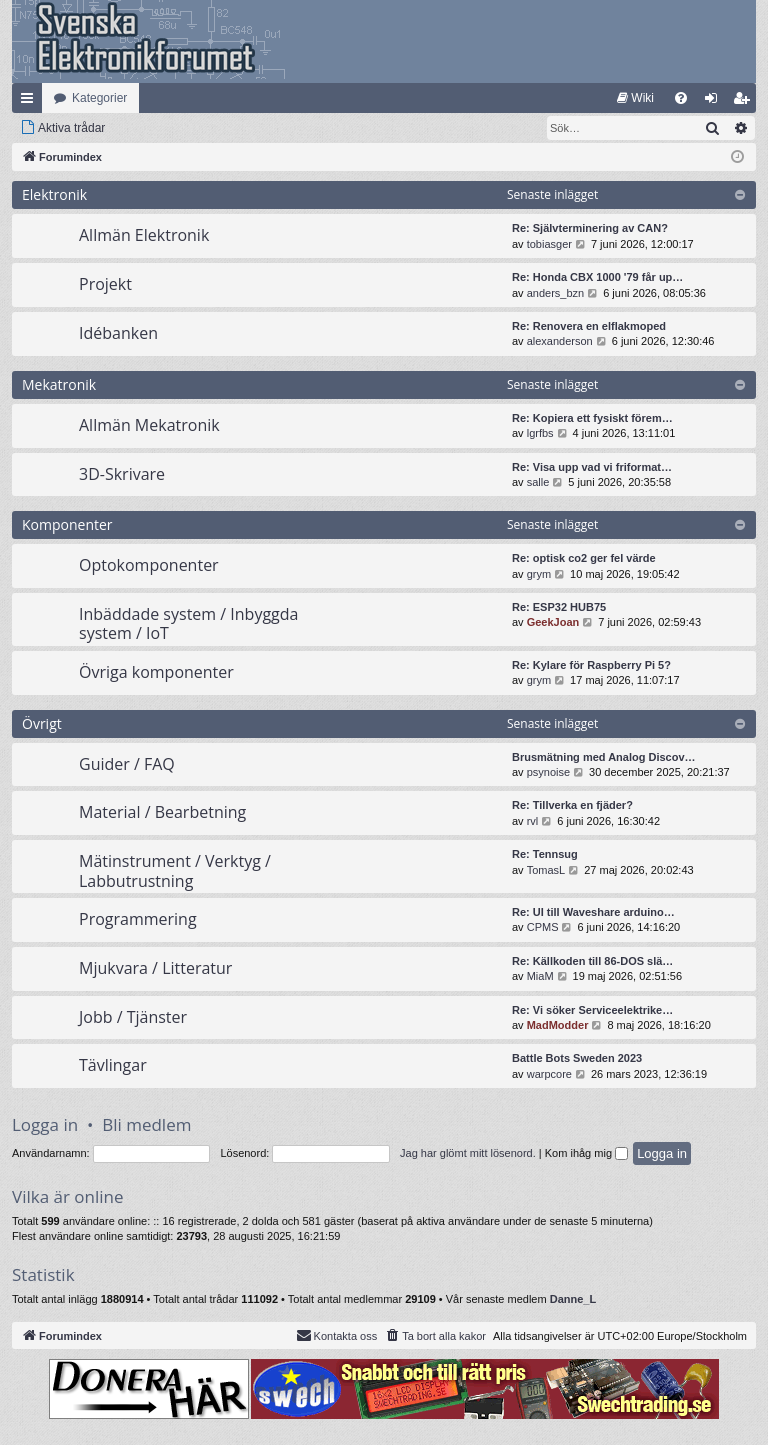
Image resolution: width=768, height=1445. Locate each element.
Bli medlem (146, 1124)
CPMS (543, 927)
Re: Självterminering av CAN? (590, 228)
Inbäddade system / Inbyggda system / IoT (188, 623)
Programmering (138, 919)
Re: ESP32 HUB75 (559, 607)
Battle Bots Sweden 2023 (577, 1058)
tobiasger (549, 244)
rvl (533, 821)
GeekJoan (553, 622)
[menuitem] (635, 98)
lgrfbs (540, 433)
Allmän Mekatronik (149, 425)
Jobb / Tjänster (133, 1017)
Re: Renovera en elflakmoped (589, 326)
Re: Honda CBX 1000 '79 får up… (597, 277)
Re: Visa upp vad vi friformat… (592, 467)
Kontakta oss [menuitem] (337, 1335)
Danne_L (573, 1299)
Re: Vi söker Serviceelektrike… (592, 1010)
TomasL (546, 870)
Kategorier (99, 98)
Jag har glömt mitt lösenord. (468, 1153)
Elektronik (54, 194)
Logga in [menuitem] (715, 102)
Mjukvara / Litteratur (155, 968)
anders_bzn (556, 293)
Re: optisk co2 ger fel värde (584, 558)
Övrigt (42, 723)
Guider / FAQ (127, 764)
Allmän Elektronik (144, 235)
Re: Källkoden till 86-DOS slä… (592, 961)
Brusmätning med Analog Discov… (604, 757)
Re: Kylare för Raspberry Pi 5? (591, 665)
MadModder (558, 1025)
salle (538, 482)
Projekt (105, 284)
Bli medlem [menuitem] (745, 102)
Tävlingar (113, 1065)
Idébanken (118, 333)
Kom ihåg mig (586, 1153)
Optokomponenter (149, 565)
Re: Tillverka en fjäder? (572, 805)
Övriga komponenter (156, 672)
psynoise (548, 772)
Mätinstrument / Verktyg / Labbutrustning (175, 870)
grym (539, 574)
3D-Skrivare (122, 474)
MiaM (540, 976)
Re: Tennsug (545, 854)
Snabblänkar (31, 102)
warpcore (549, 1074)
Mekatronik (59, 384)
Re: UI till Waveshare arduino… (593, 912)
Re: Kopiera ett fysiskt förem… (592, 418)
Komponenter (67, 524)
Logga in (45, 1124)
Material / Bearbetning (162, 812)
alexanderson (560, 341)
